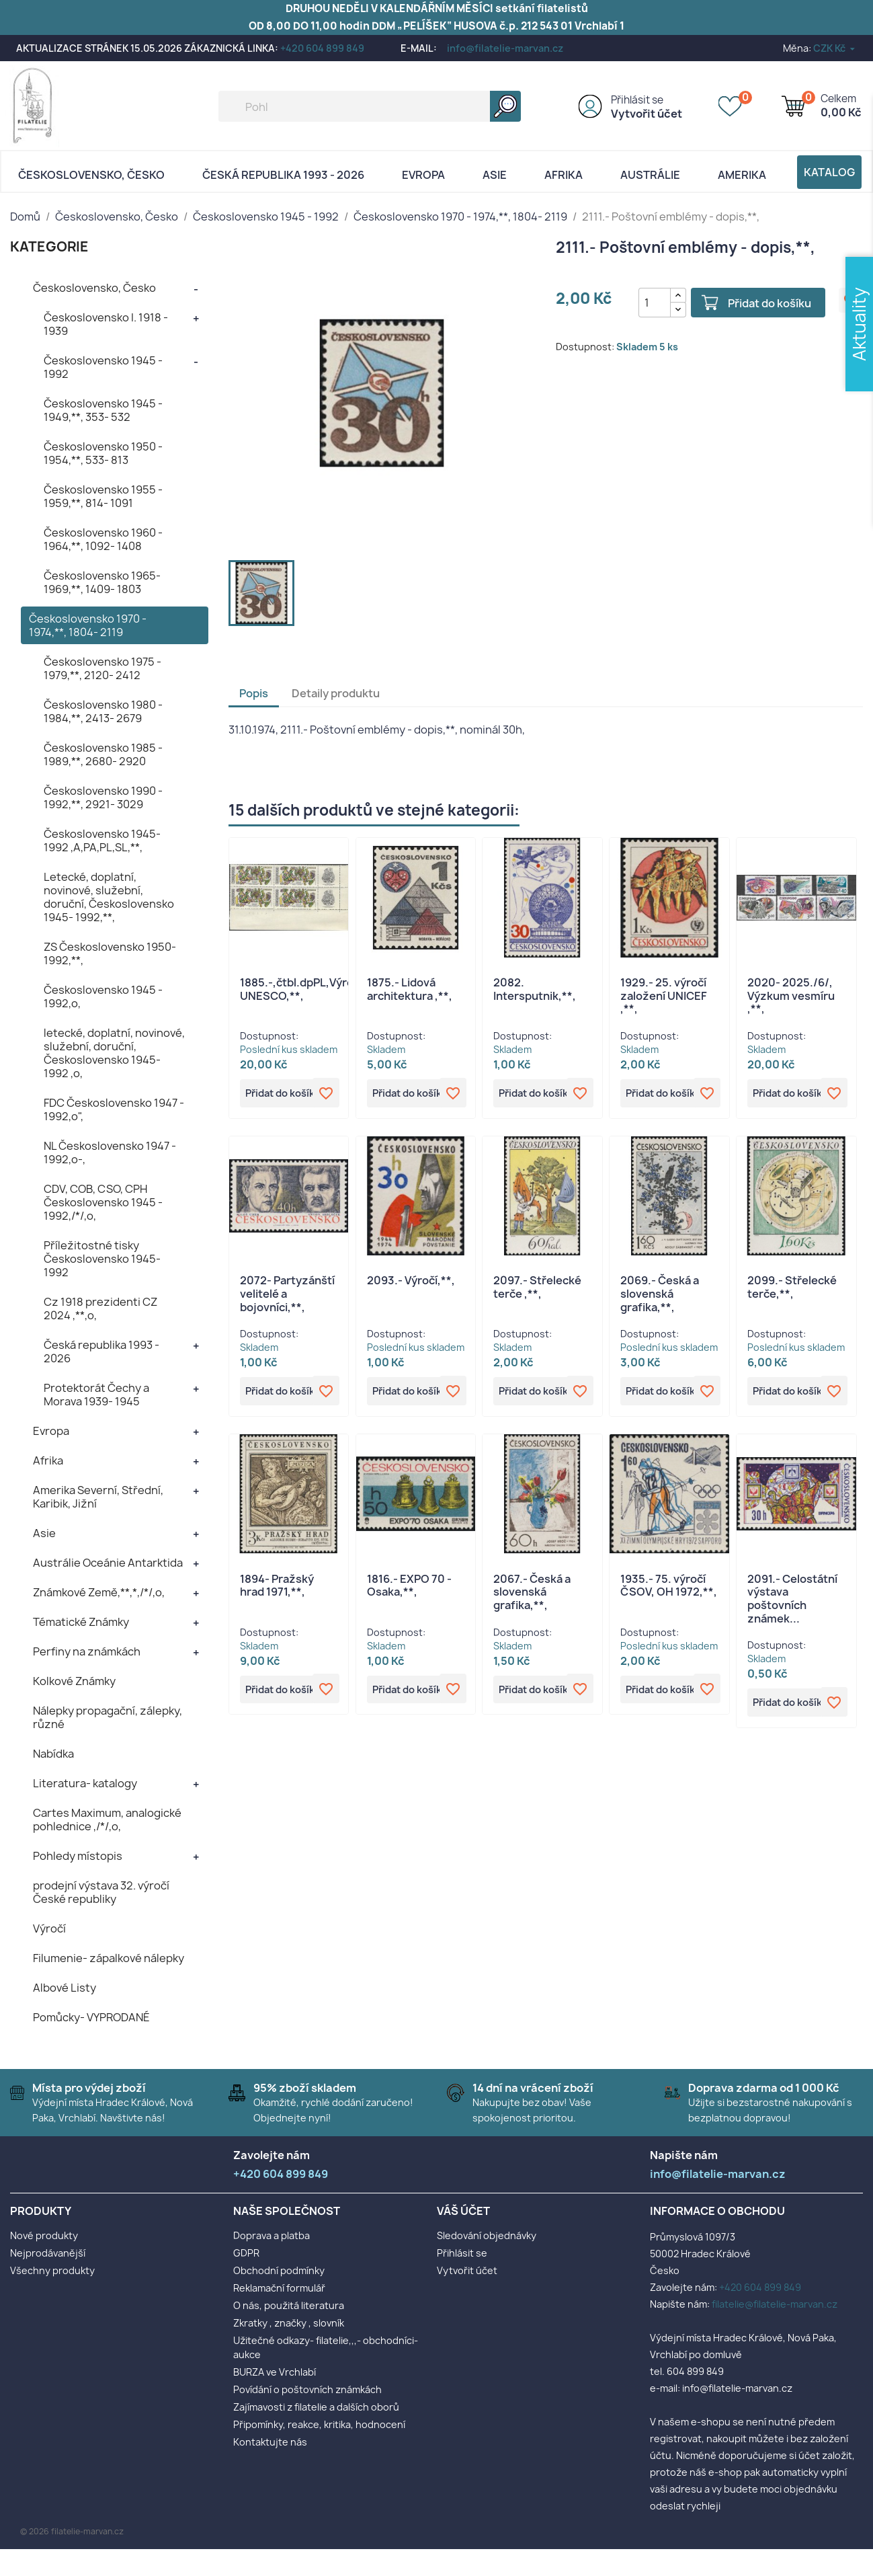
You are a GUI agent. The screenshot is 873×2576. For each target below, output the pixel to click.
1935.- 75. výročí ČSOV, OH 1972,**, (668, 1588)
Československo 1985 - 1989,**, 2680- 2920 (103, 754)
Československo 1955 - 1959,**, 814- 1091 (103, 496)
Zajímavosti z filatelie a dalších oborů (316, 2407)
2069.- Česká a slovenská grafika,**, (659, 1295)
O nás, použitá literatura (288, 2305)
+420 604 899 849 (322, 48)
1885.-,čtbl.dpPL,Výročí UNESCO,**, (301, 989)
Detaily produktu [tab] (336, 693)
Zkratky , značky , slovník (288, 2322)
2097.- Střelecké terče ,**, (537, 1288)
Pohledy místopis (77, 1855)
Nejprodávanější (47, 2253)
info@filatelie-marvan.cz (505, 48)
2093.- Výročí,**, (411, 1281)
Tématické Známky (81, 1621)
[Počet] (649, 302)
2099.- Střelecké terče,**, (792, 1288)
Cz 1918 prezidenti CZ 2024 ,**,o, (100, 1308)
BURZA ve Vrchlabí (274, 2372)
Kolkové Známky (74, 1681)
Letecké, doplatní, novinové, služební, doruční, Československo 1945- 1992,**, (109, 897)
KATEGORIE (49, 246)
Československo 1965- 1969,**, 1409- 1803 (102, 582)
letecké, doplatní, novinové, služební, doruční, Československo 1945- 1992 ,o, (114, 1053)
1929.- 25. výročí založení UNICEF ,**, (663, 996)
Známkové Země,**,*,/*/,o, (99, 1592)
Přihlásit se (637, 100)
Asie (495, 174)
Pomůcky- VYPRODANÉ (91, 2017)
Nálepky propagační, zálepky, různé (107, 1717)
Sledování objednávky (486, 2235)
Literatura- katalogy (85, 1783)
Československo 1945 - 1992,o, (103, 996)
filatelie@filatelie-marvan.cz (774, 2304)
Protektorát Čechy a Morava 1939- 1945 (96, 1394)
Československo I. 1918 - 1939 (106, 324)
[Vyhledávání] (369, 106)
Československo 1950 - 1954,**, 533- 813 (103, 453)
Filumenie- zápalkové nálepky (108, 1958)
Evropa (423, 174)
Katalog (829, 172)
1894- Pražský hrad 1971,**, (277, 1588)
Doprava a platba (271, 2235)
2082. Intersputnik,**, (534, 989)
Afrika (563, 174)
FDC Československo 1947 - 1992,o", (114, 1109)
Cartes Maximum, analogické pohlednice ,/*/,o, (107, 1819)
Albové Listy (64, 1987)
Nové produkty (44, 2235)
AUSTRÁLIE (650, 174)
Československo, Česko (91, 174)
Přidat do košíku (763, 303)
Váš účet (463, 2210)
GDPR (246, 2253)
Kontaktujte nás (270, 2441)
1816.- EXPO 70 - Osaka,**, (409, 1588)
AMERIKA (742, 174)
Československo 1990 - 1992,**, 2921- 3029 (103, 797)
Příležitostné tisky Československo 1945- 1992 (102, 1259)
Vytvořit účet (646, 113)
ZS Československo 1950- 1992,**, (110, 953)
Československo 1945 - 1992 (103, 367)
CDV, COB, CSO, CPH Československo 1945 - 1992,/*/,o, (103, 1202)
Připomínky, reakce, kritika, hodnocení (319, 2424)
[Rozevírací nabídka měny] (835, 48)
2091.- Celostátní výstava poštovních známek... (792, 1601)
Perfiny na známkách (86, 1651)
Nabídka (53, 1753)
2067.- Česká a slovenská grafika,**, (532, 1595)
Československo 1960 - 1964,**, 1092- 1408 (103, 539)
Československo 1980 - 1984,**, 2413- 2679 (103, 711)
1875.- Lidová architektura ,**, (409, 989)
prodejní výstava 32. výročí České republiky (101, 1892)
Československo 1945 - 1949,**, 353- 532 (103, 410)
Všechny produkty (52, 2270)
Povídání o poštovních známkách (307, 2389)
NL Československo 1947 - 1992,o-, (110, 1152)
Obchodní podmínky (279, 2270)
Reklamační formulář (279, 2287)
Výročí (49, 1928)
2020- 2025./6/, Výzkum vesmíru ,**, (791, 996)
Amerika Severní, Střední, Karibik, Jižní (98, 1497)
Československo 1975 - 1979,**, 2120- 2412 (102, 668)
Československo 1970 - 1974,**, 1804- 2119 (88, 625)
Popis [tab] (253, 693)
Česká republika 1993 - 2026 (283, 174)
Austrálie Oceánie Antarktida (108, 1562)
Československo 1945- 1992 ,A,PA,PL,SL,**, (102, 840)
